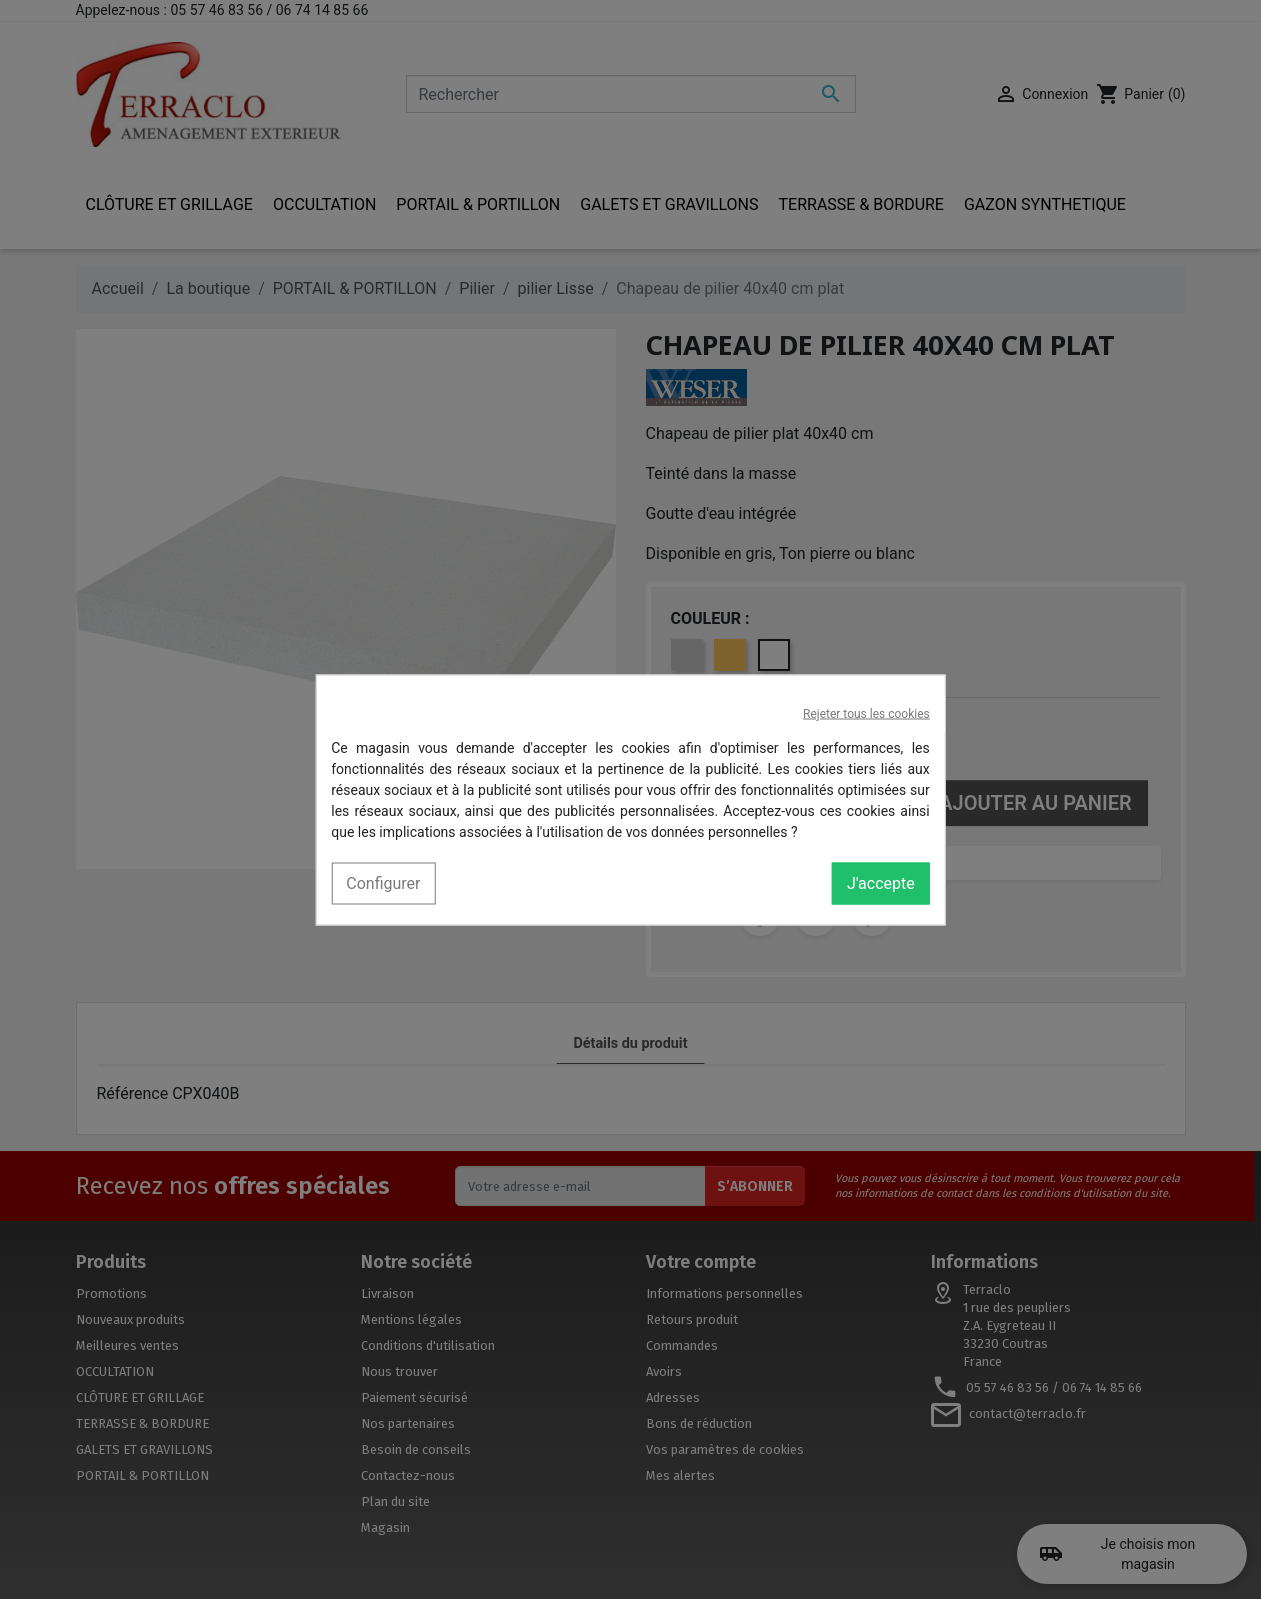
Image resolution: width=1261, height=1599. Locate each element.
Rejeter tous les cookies (866, 713)
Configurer (383, 882)
